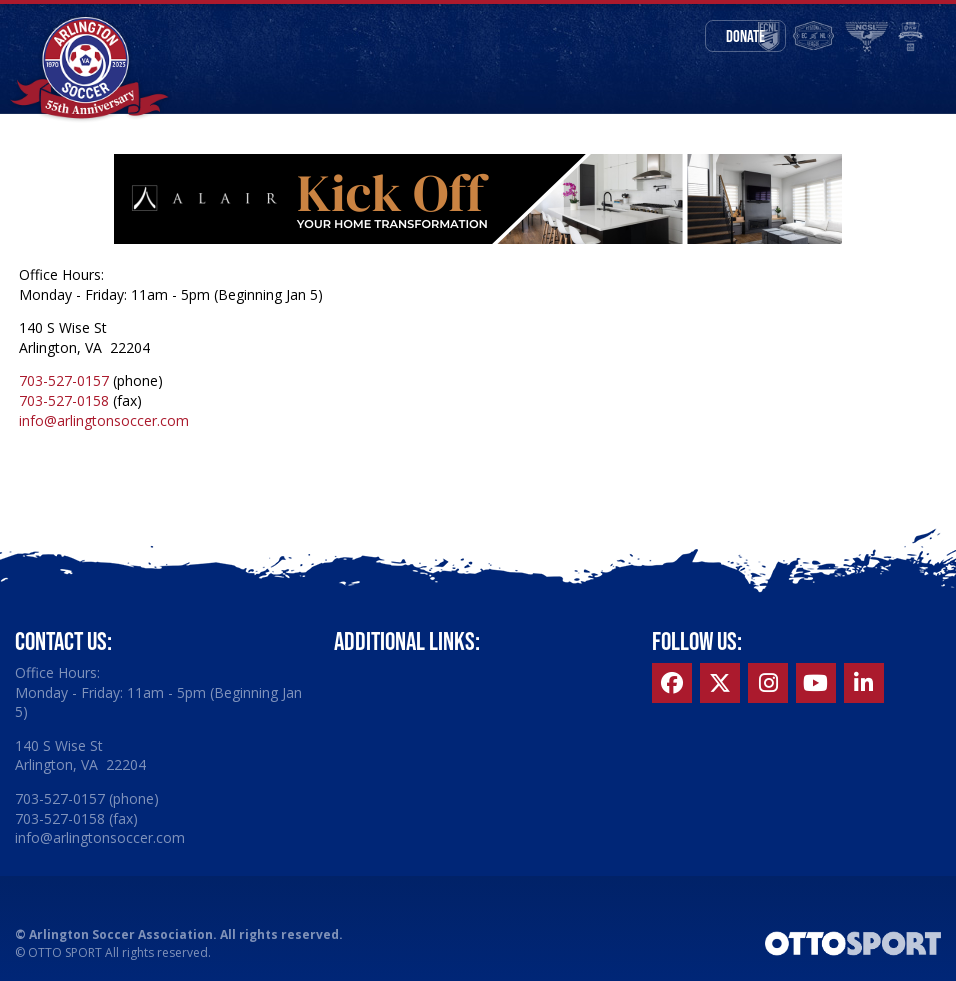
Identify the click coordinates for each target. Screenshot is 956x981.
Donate (745, 36)
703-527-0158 (64, 400)
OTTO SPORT (65, 952)
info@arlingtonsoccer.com (104, 420)
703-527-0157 (64, 380)
